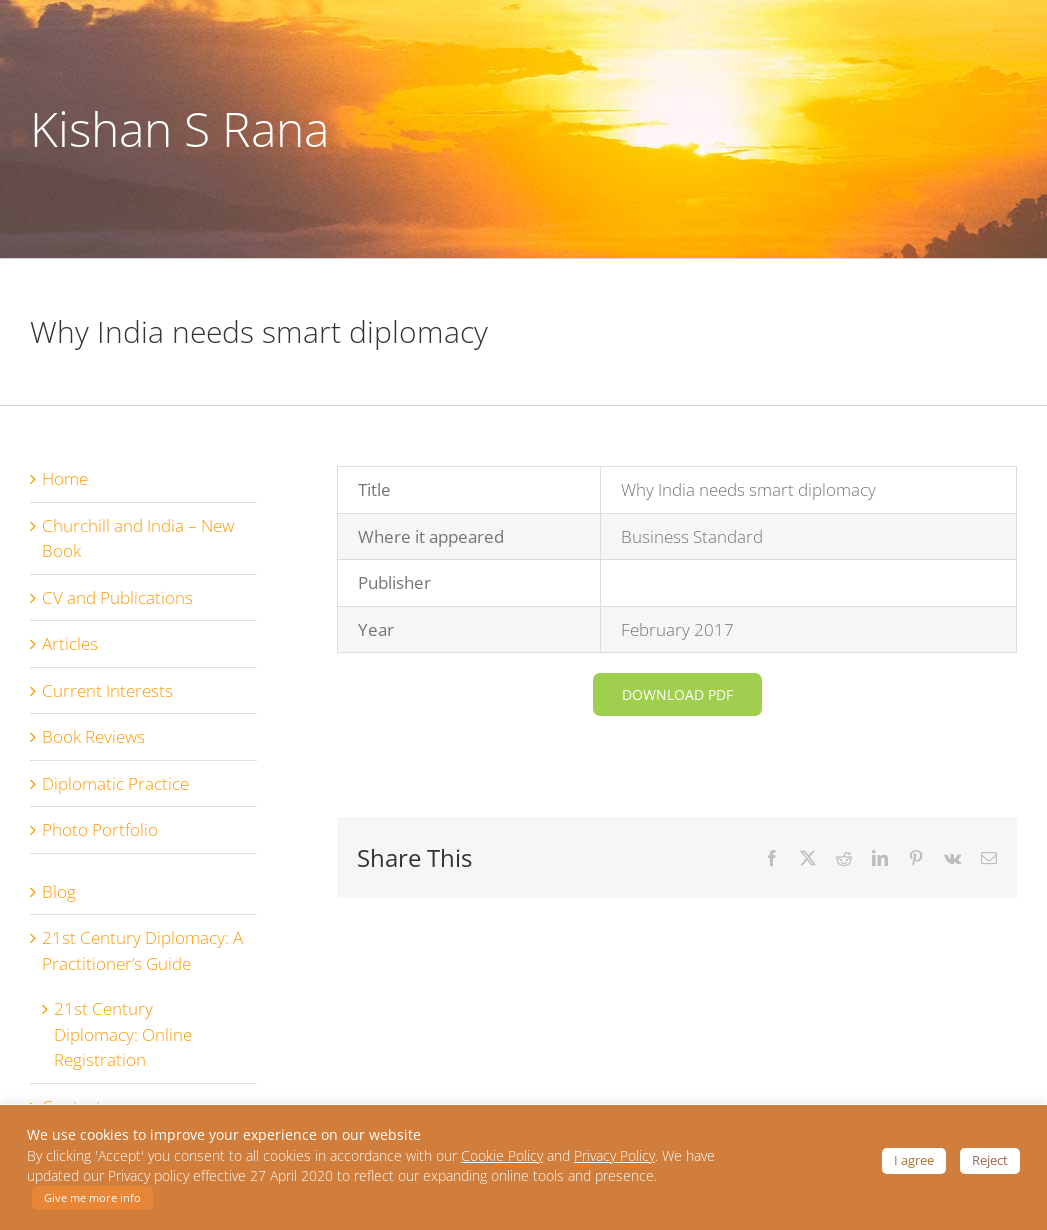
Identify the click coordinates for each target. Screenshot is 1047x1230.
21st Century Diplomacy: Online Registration (123, 1034)
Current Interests (107, 690)
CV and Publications (117, 597)
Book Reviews (93, 736)
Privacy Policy (614, 1156)
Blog (59, 891)
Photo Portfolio (100, 829)
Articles (70, 643)
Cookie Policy (502, 1156)
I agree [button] (914, 1160)
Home (65, 478)
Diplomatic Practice (115, 783)
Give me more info (92, 1197)
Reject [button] (990, 1160)
